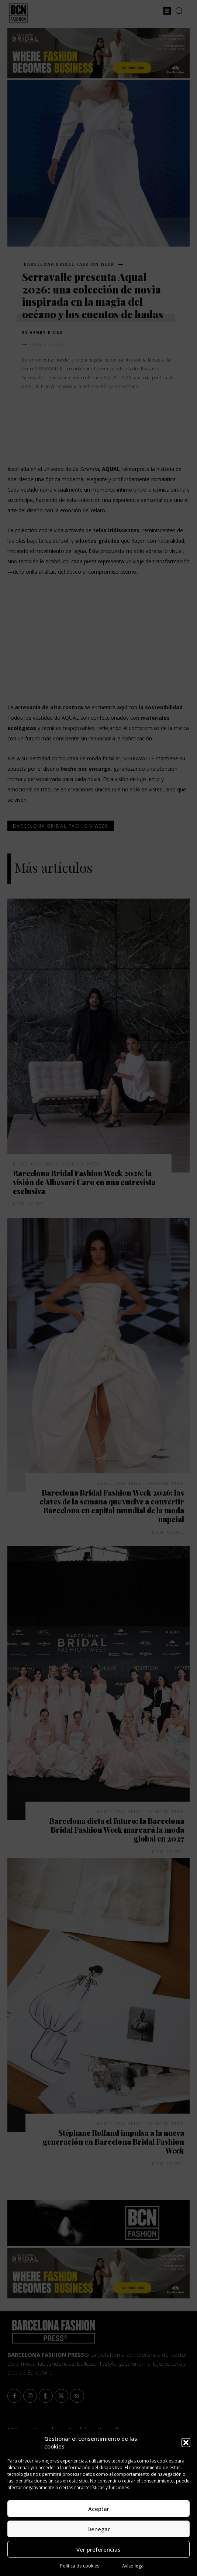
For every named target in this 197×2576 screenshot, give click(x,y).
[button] (186, 2442)
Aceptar (98, 2508)
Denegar (98, 2529)
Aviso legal (133, 2566)
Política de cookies (79, 2566)
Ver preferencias (98, 2549)
